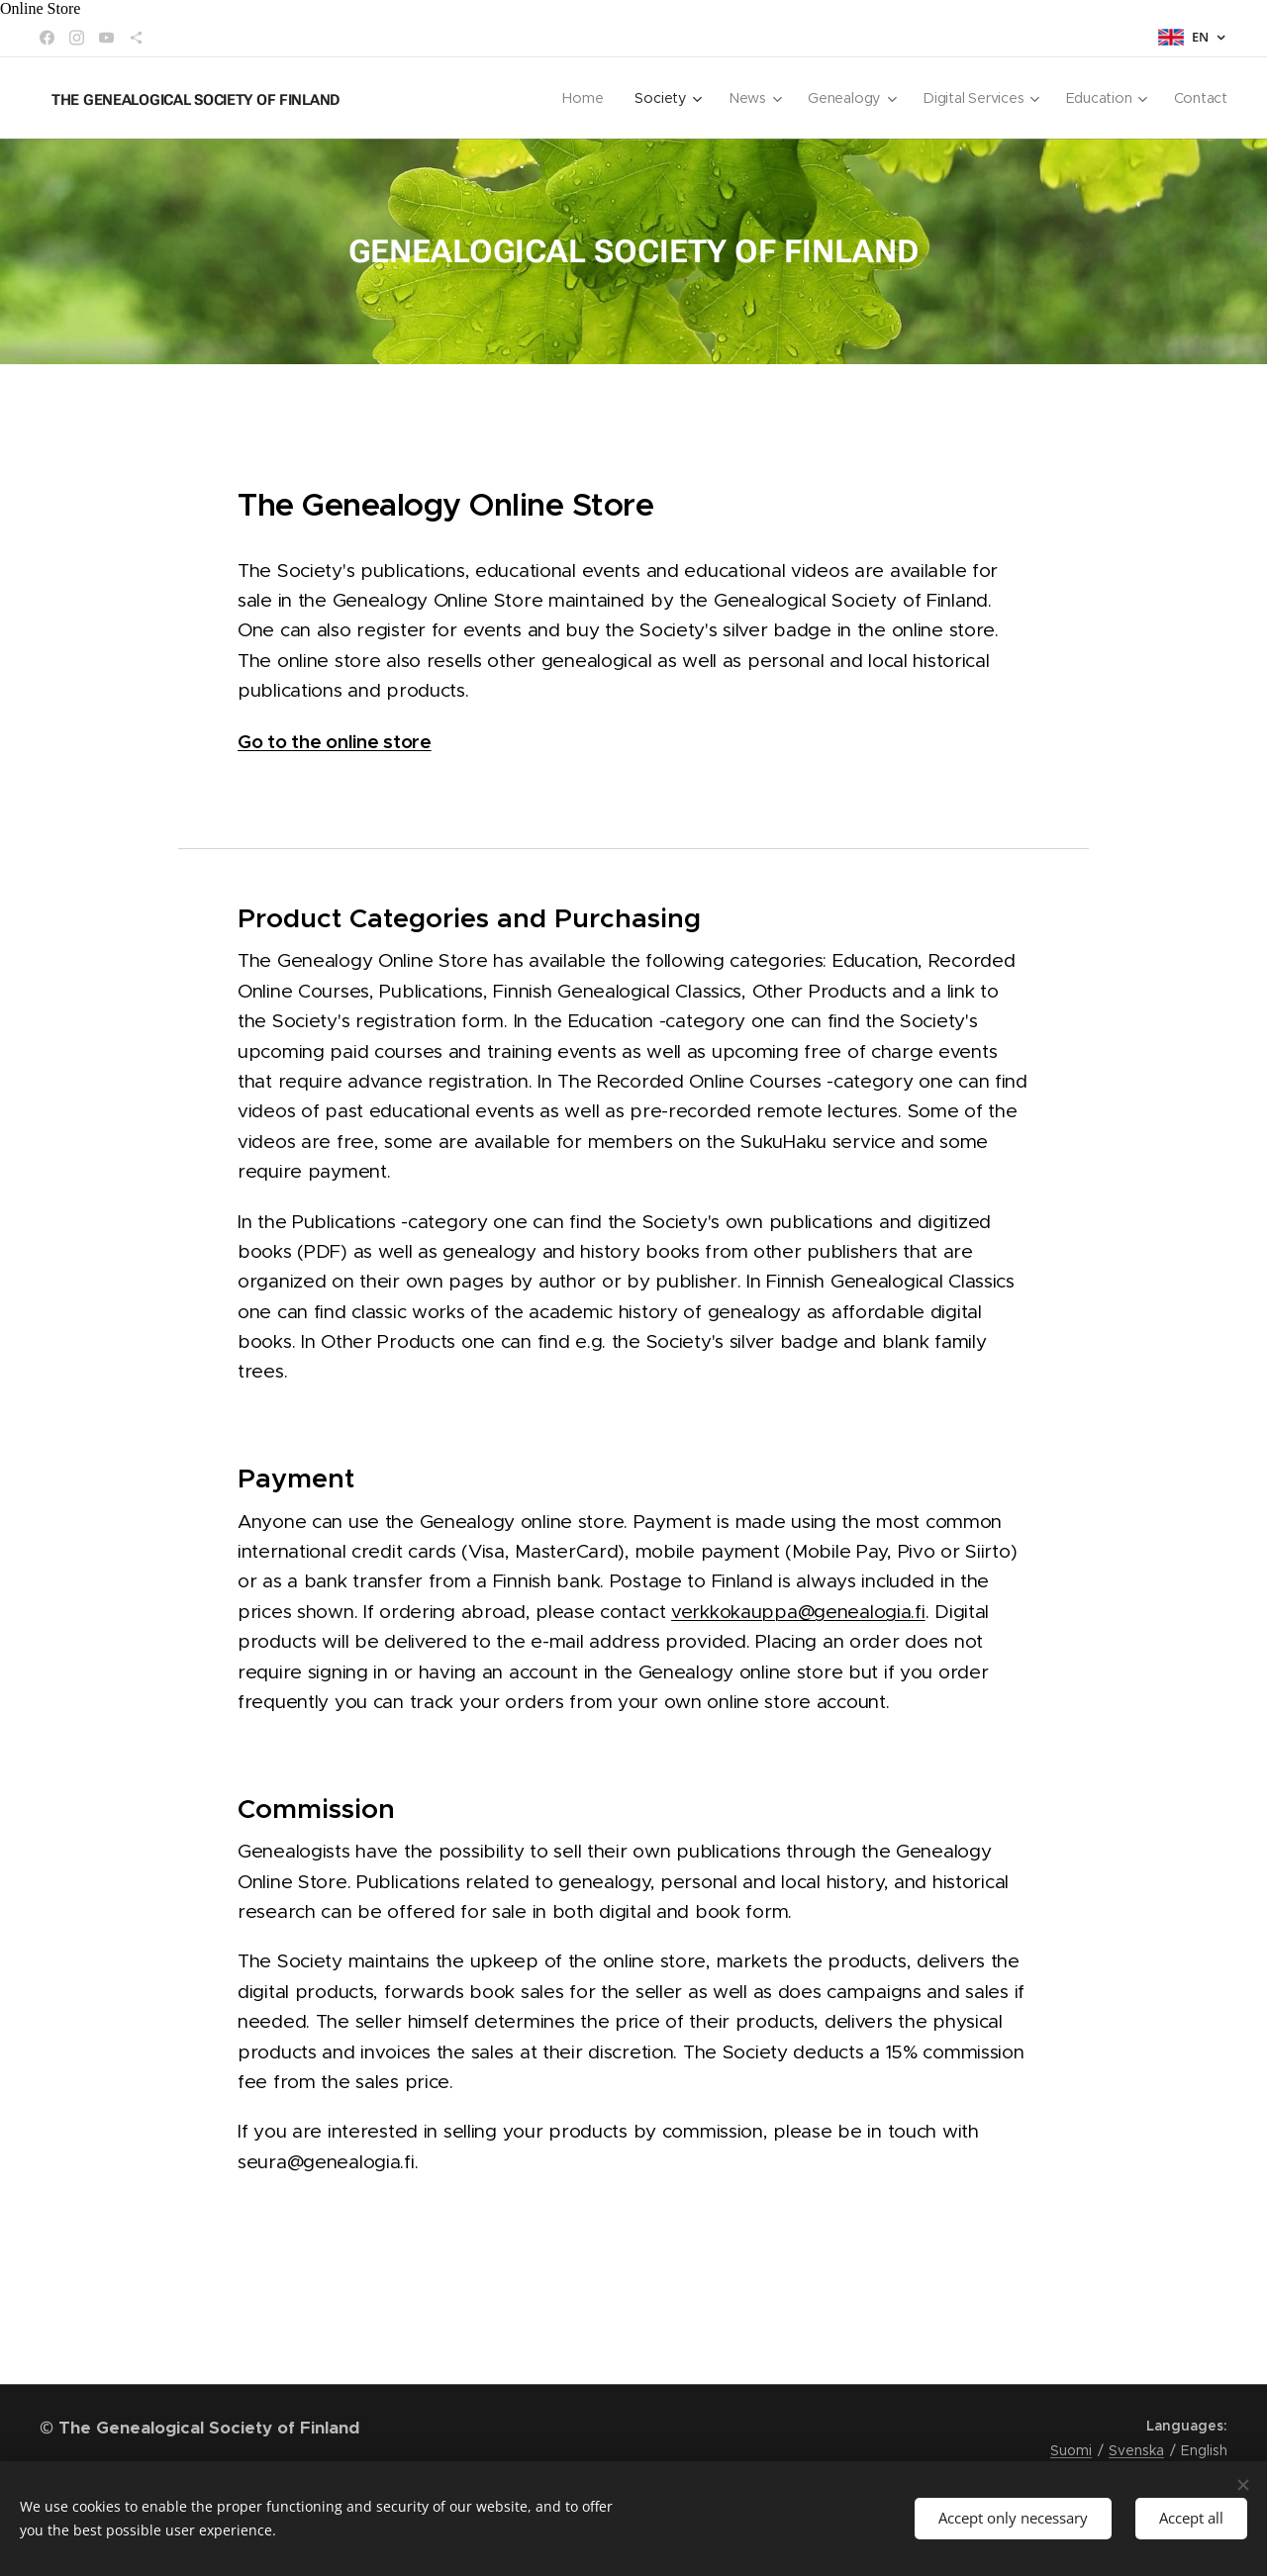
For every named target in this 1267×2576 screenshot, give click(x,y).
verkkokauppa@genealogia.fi (798, 1611)
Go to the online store (335, 741)
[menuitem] (586, 98)
